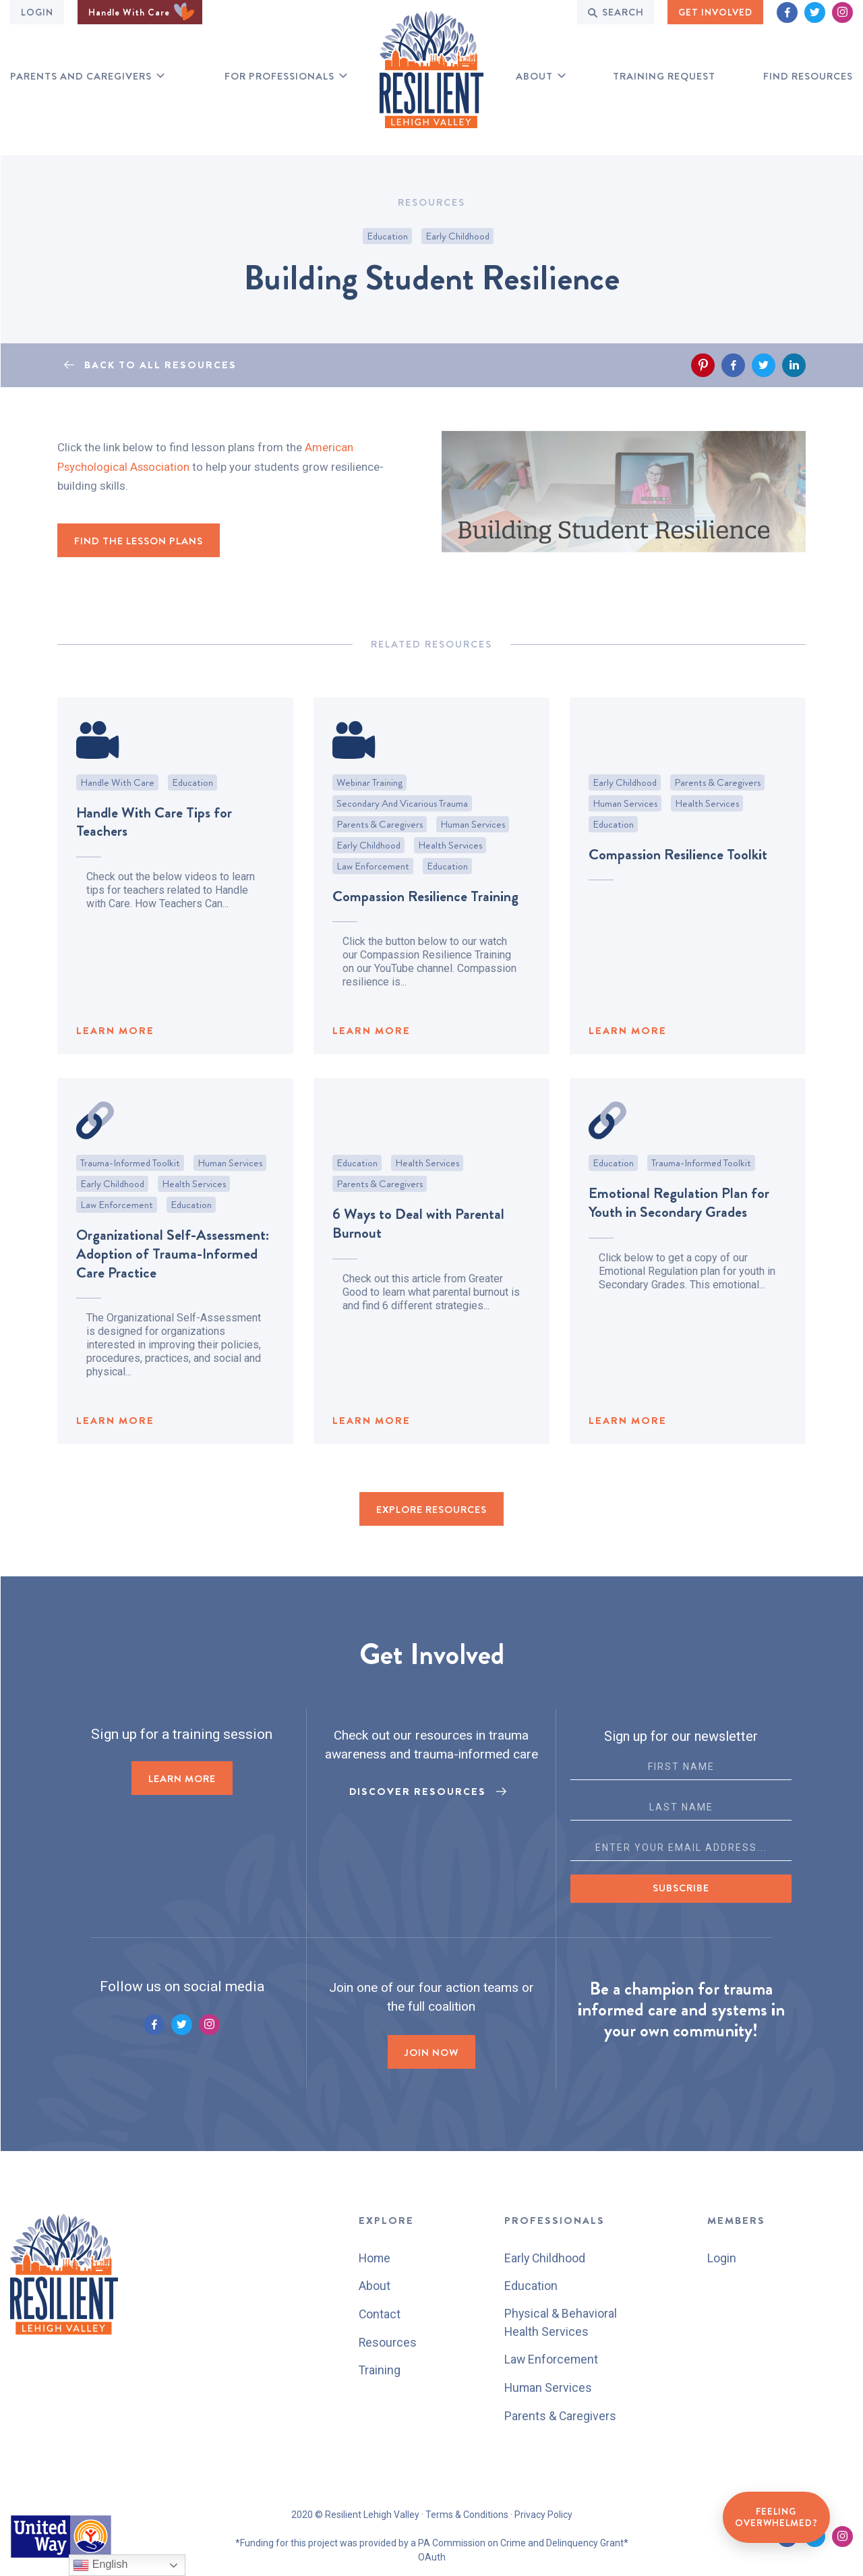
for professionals (279, 76)
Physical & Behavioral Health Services (561, 2322)
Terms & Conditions (466, 2513)
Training (379, 2369)
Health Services (450, 885)
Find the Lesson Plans (138, 541)
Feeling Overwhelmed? (776, 2516)
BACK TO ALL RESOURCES (160, 364)
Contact (379, 2313)
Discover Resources (417, 1792)
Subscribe (681, 1888)
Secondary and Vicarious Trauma (402, 843)
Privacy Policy (543, 2513)
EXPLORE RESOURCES (431, 1511)
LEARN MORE (115, 1071)
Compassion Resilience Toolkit (678, 894)
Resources (387, 2341)
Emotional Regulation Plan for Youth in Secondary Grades (679, 1243)
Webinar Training (369, 822)
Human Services (472, 864)
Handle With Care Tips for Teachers (154, 862)
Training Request (664, 76)
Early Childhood (457, 236)
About (534, 76)
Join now (431, 2052)
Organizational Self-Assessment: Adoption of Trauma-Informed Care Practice (172, 1294)
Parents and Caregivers (81, 76)
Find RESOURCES (808, 76)
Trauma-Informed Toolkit (130, 1203)
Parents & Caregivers (379, 864)
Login (37, 12)
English (100, 2565)
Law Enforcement (372, 905)
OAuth (432, 2555)
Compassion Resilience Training (425, 935)
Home (374, 2258)
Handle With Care (141, 12)
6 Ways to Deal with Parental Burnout (418, 1264)
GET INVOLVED (715, 12)
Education (387, 236)
